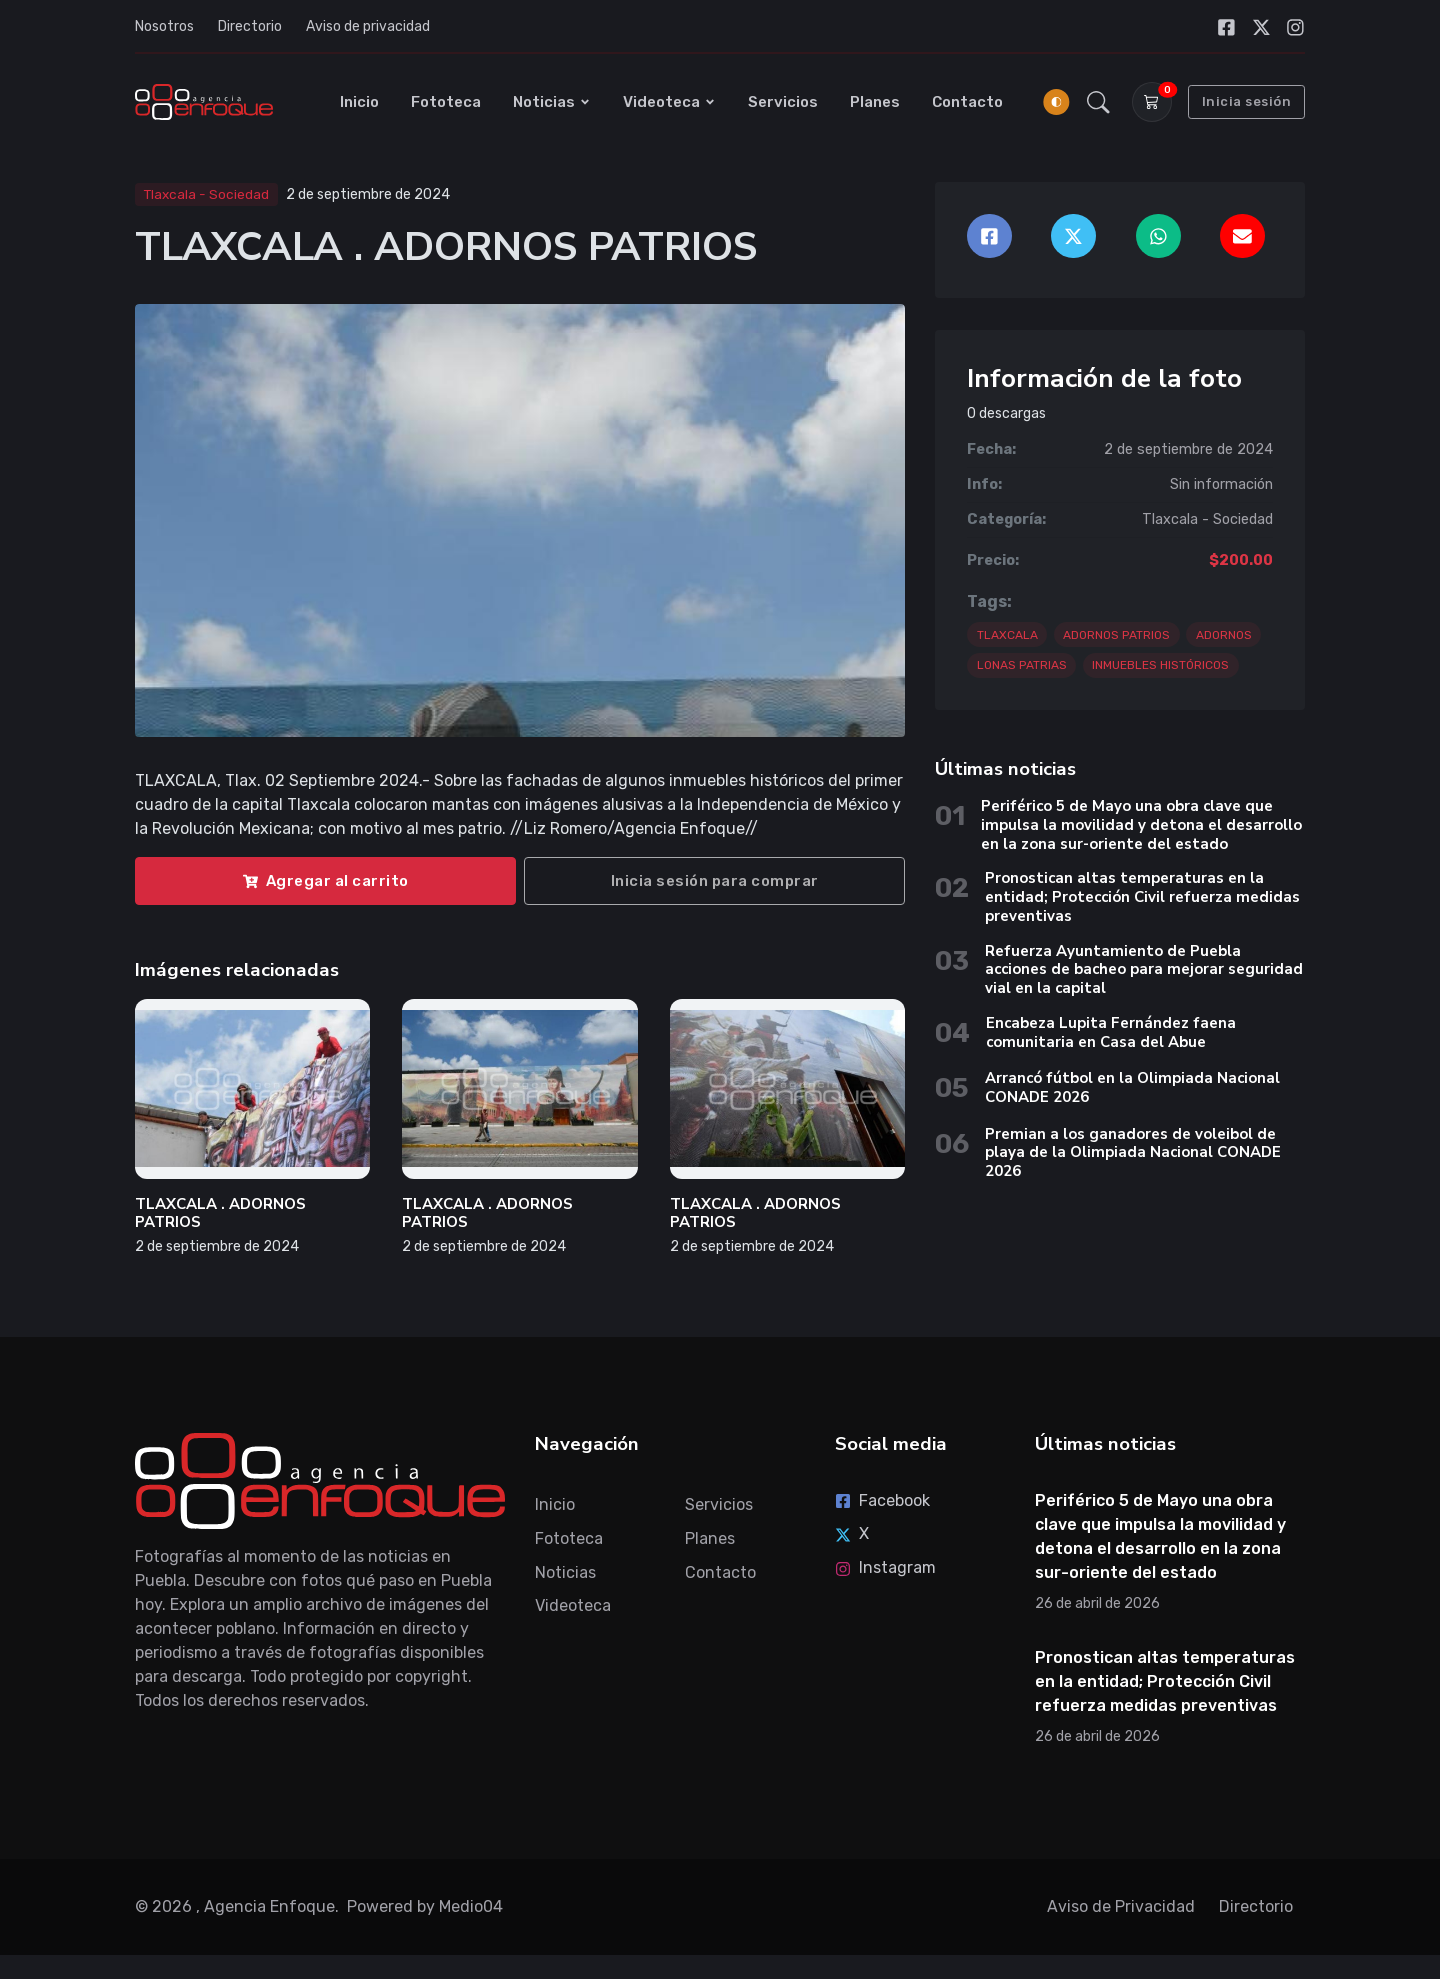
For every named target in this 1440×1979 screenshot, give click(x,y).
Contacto (967, 102)
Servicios (783, 102)
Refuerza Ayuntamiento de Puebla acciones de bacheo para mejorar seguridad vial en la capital (1144, 970)
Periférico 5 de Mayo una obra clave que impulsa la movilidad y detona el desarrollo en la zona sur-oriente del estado (1141, 825)
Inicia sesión (1247, 101)
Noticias (552, 102)
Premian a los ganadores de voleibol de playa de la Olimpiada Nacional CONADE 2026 (1133, 1153)
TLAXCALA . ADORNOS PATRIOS (220, 1213)
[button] (1098, 102)
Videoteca (669, 102)
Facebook (882, 1500)
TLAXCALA (1007, 635)
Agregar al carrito (326, 881)
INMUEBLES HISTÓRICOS (1160, 665)
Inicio (359, 102)
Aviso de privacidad (368, 26)
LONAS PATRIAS (1022, 665)
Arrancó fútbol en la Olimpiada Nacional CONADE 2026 (1132, 1087)
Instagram (885, 1567)
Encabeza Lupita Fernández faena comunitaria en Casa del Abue (1111, 1032)
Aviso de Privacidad (1121, 1906)
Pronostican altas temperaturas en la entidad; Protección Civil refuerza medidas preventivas (1142, 897)
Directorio (250, 26)
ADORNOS (1224, 635)
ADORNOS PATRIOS (1116, 635)
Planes (875, 102)
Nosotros (164, 26)
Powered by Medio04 (425, 1906)
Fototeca (446, 102)
